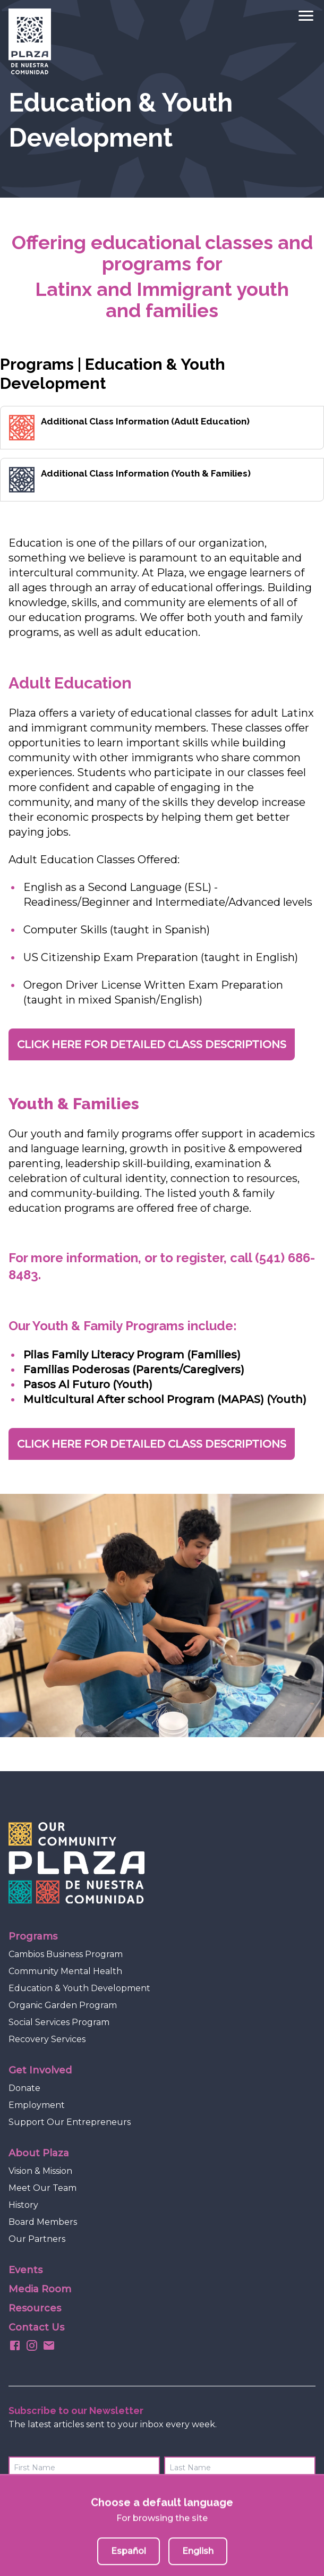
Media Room (39, 2289)
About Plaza (38, 2153)
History (23, 2205)
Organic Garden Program (62, 2005)
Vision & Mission (40, 2171)
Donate (24, 2088)
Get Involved (40, 2070)
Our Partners (36, 2239)
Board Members (42, 2222)
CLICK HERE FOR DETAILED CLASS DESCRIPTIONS (151, 1044)
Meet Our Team (42, 2188)
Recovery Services (47, 2039)
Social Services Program (58, 2022)
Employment (36, 2105)
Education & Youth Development (79, 1988)
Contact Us (36, 2327)
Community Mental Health (65, 1971)
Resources (34, 2308)
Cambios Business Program (65, 1954)
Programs (32, 1936)
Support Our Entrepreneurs (69, 2122)
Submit (295, 2497)
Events (25, 2270)
